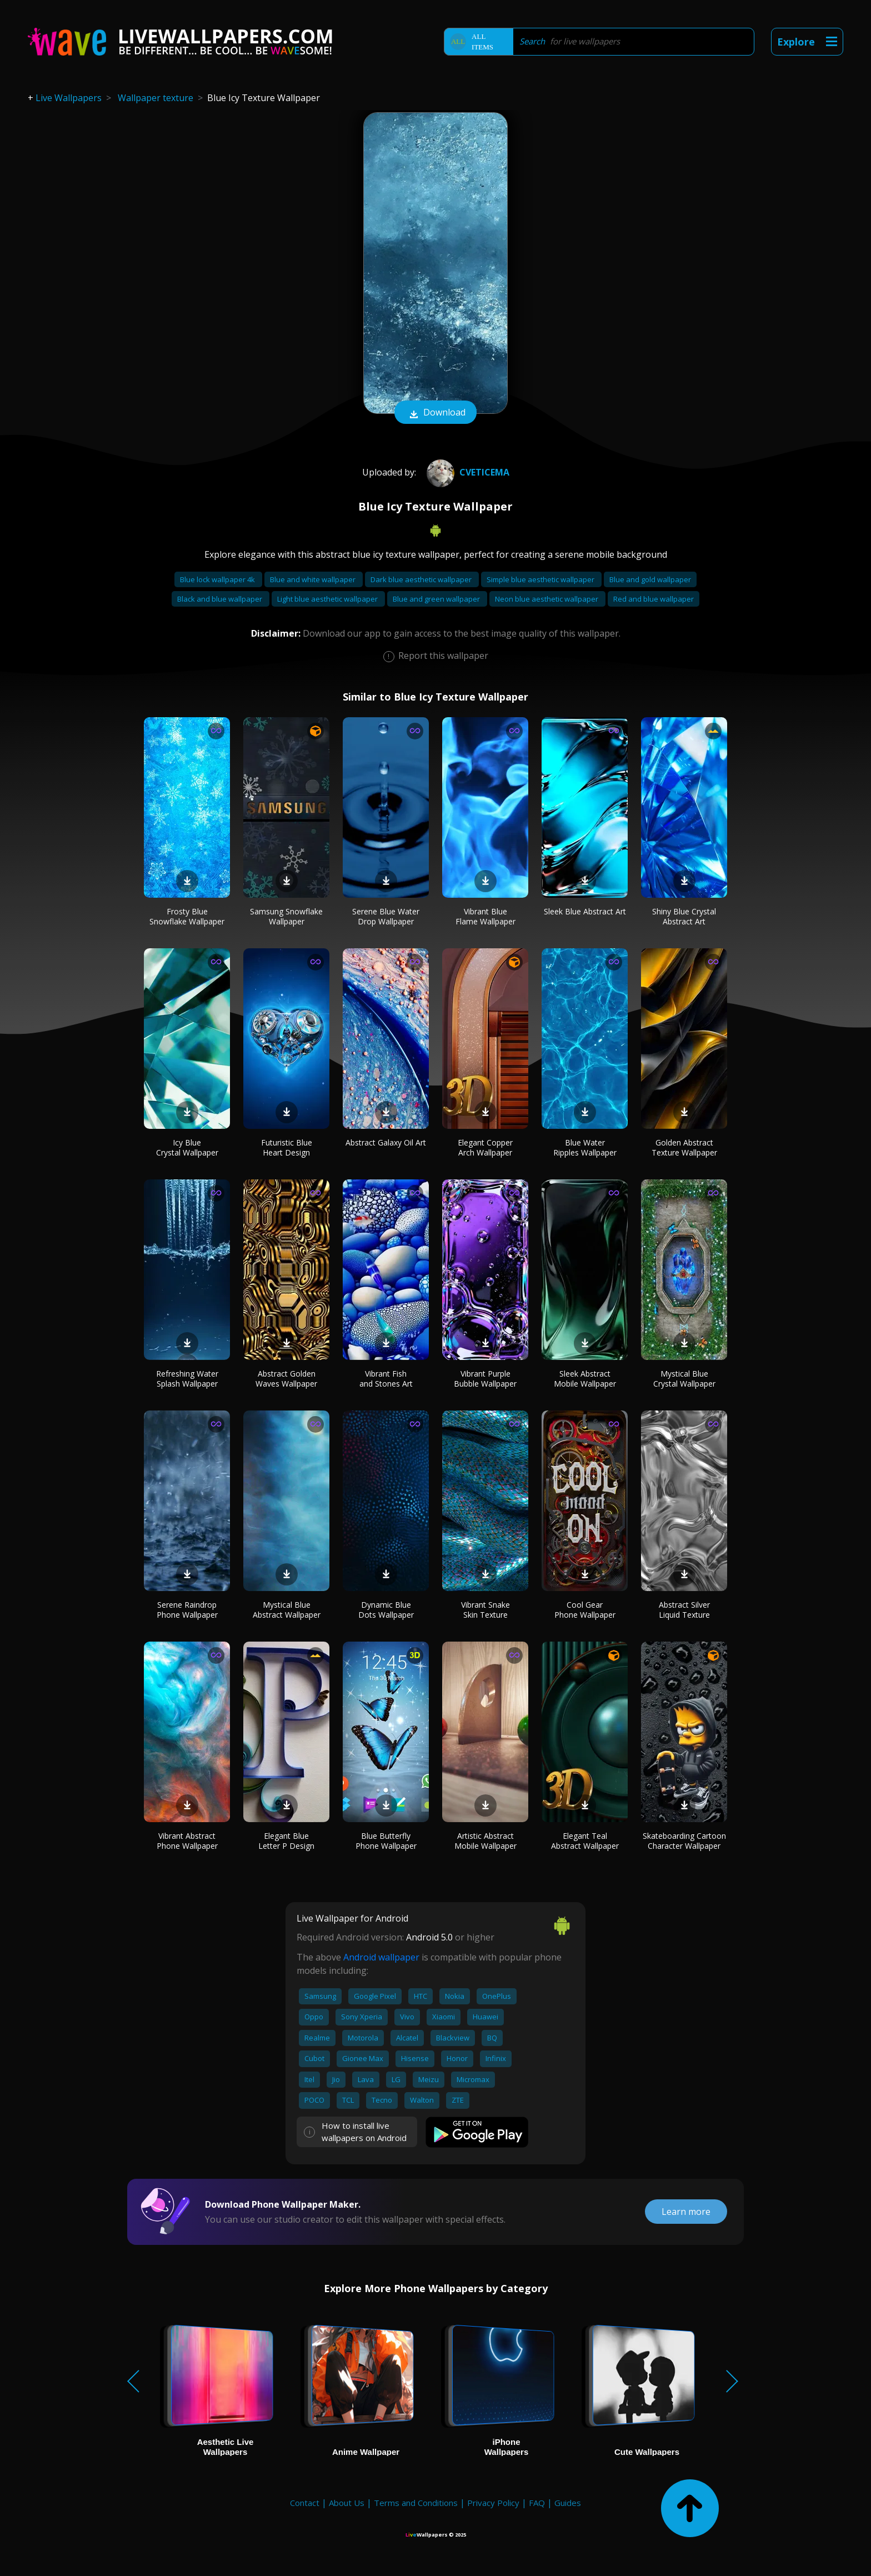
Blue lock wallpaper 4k (218, 579)
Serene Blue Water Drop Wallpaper (385, 916)
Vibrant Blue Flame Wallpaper (485, 916)
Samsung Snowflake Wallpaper (286, 916)
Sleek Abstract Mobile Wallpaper (585, 1378)
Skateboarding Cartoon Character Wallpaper (684, 1840)
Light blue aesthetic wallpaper (328, 599)
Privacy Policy (493, 2502)
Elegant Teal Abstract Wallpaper (585, 1840)
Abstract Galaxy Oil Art (386, 1142)
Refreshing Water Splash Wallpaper (187, 1378)
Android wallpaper (381, 1957)
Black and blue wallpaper (220, 599)
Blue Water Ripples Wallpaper (585, 1147)
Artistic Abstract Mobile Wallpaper (485, 1840)
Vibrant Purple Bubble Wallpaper (485, 1378)
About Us (346, 2502)
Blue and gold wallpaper (650, 579)
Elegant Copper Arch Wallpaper (485, 1147)
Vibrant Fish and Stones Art (386, 1378)
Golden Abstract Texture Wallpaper (684, 1147)
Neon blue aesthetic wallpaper (547, 599)
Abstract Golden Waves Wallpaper (286, 1378)
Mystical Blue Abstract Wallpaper (287, 1609)
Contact (304, 2502)
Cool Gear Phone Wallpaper (584, 1609)
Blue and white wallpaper (313, 579)
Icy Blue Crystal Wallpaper (187, 1147)
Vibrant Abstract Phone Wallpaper (187, 1840)
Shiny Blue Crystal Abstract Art (684, 916)
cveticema (466, 472)
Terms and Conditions (416, 2502)
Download (435, 413)
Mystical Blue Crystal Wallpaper (684, 1378)
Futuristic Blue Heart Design (286, 1147)
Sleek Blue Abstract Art (585, 911)
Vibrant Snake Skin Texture (485, 1609)
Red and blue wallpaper (653, 599)
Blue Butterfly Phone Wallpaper (386, 1840)
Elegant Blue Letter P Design (286, 1840)
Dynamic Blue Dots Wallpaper (386, 1609)
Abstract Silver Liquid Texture (684, 1609)
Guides (567, 2502)
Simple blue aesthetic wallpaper (541, 579)
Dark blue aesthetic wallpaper (422, 579)
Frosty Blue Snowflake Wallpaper (186, 916)
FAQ (537, 2502)
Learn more (686, 2211)
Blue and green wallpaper (437, 599)
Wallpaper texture (155, 98)
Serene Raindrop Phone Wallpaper (187, 1609)
